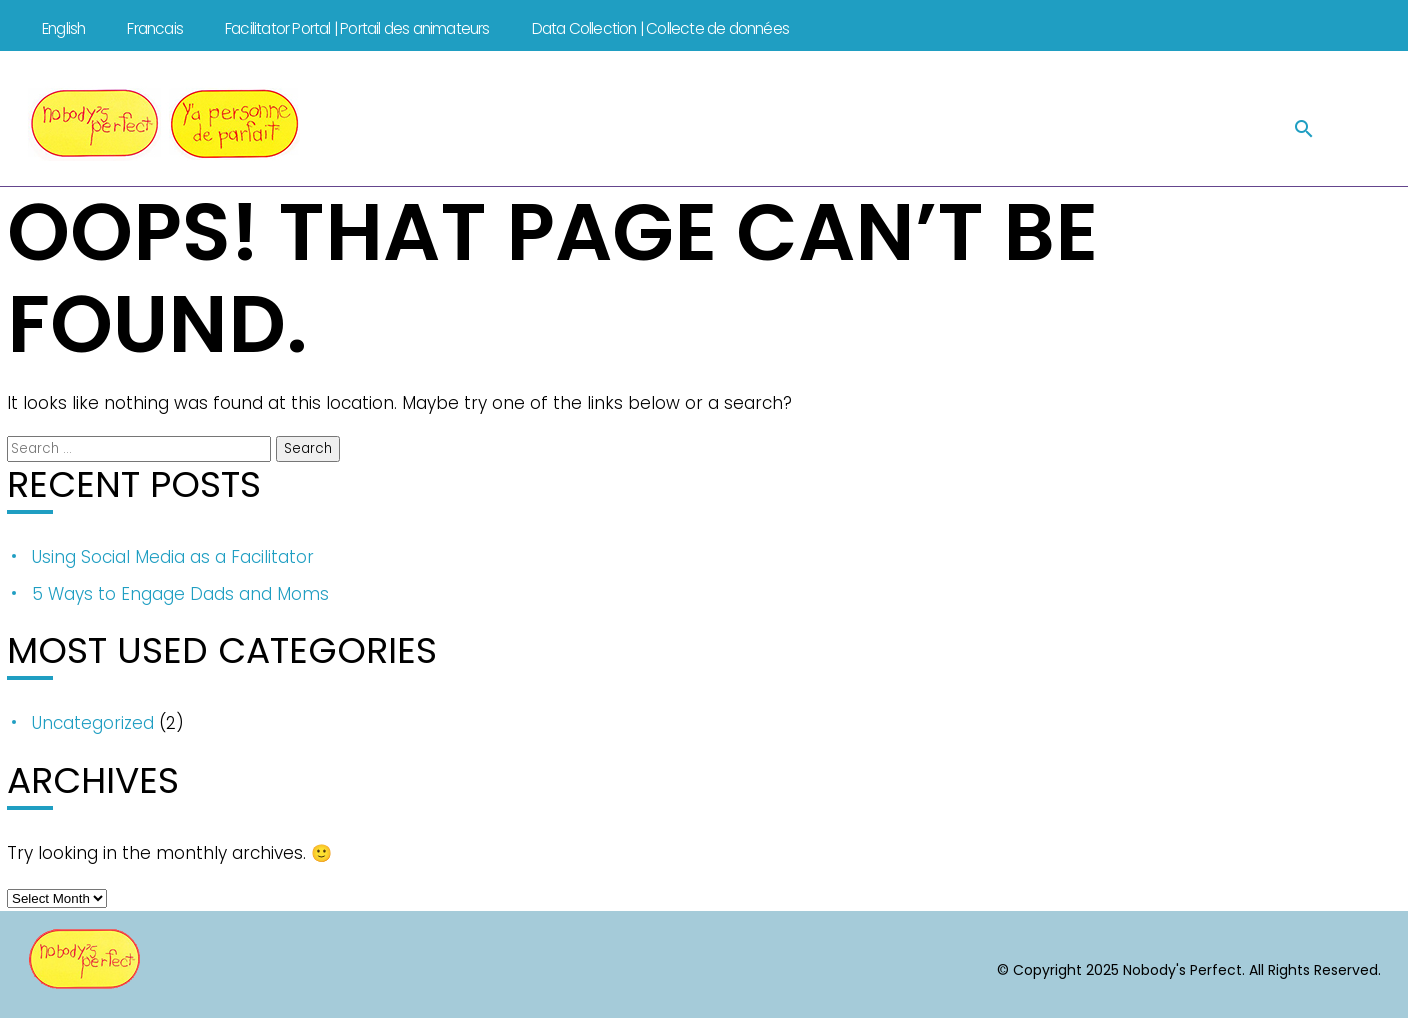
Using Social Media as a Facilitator (173, 557)
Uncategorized (93, 723)
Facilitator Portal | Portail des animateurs (357, 28)
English (63, 28)
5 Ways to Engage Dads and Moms (180, 594)
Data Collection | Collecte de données (660, 28)
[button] (1304, 128)
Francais (155, 28)
